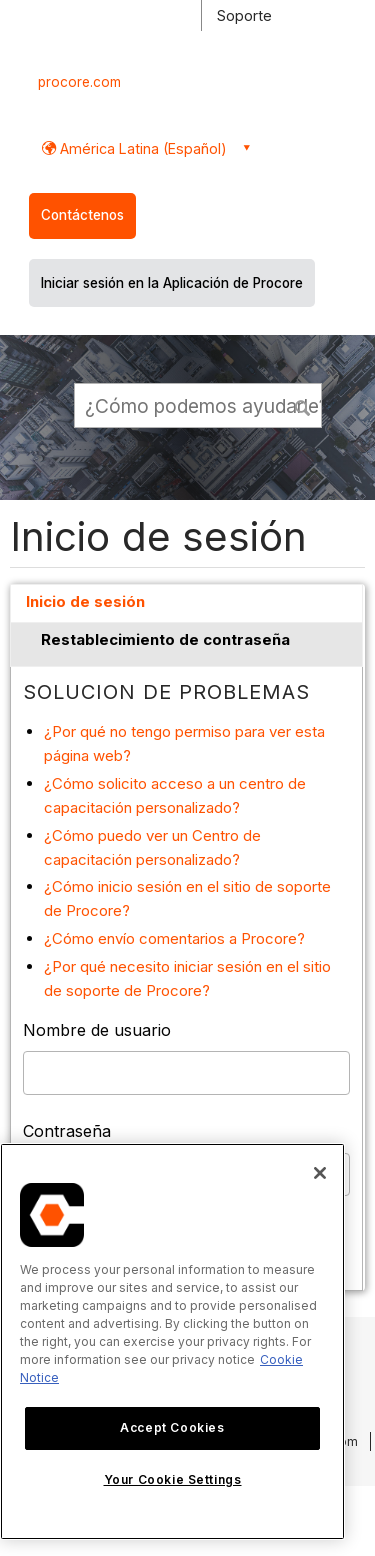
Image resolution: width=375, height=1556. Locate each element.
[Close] (320, 1173)
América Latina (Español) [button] (141, 148)
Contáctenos (82, 215)
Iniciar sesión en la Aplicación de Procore (172, 283)
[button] (304, 405)
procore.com (79, 82)
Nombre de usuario (97, 1030)
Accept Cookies (172, 1427)
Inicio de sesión (85, 601)
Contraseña (67, 1131)
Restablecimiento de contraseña (165, 639)
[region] (172, 1341)
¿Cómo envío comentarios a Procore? (174, 938)
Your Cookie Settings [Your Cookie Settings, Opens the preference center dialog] (173, 1479)
